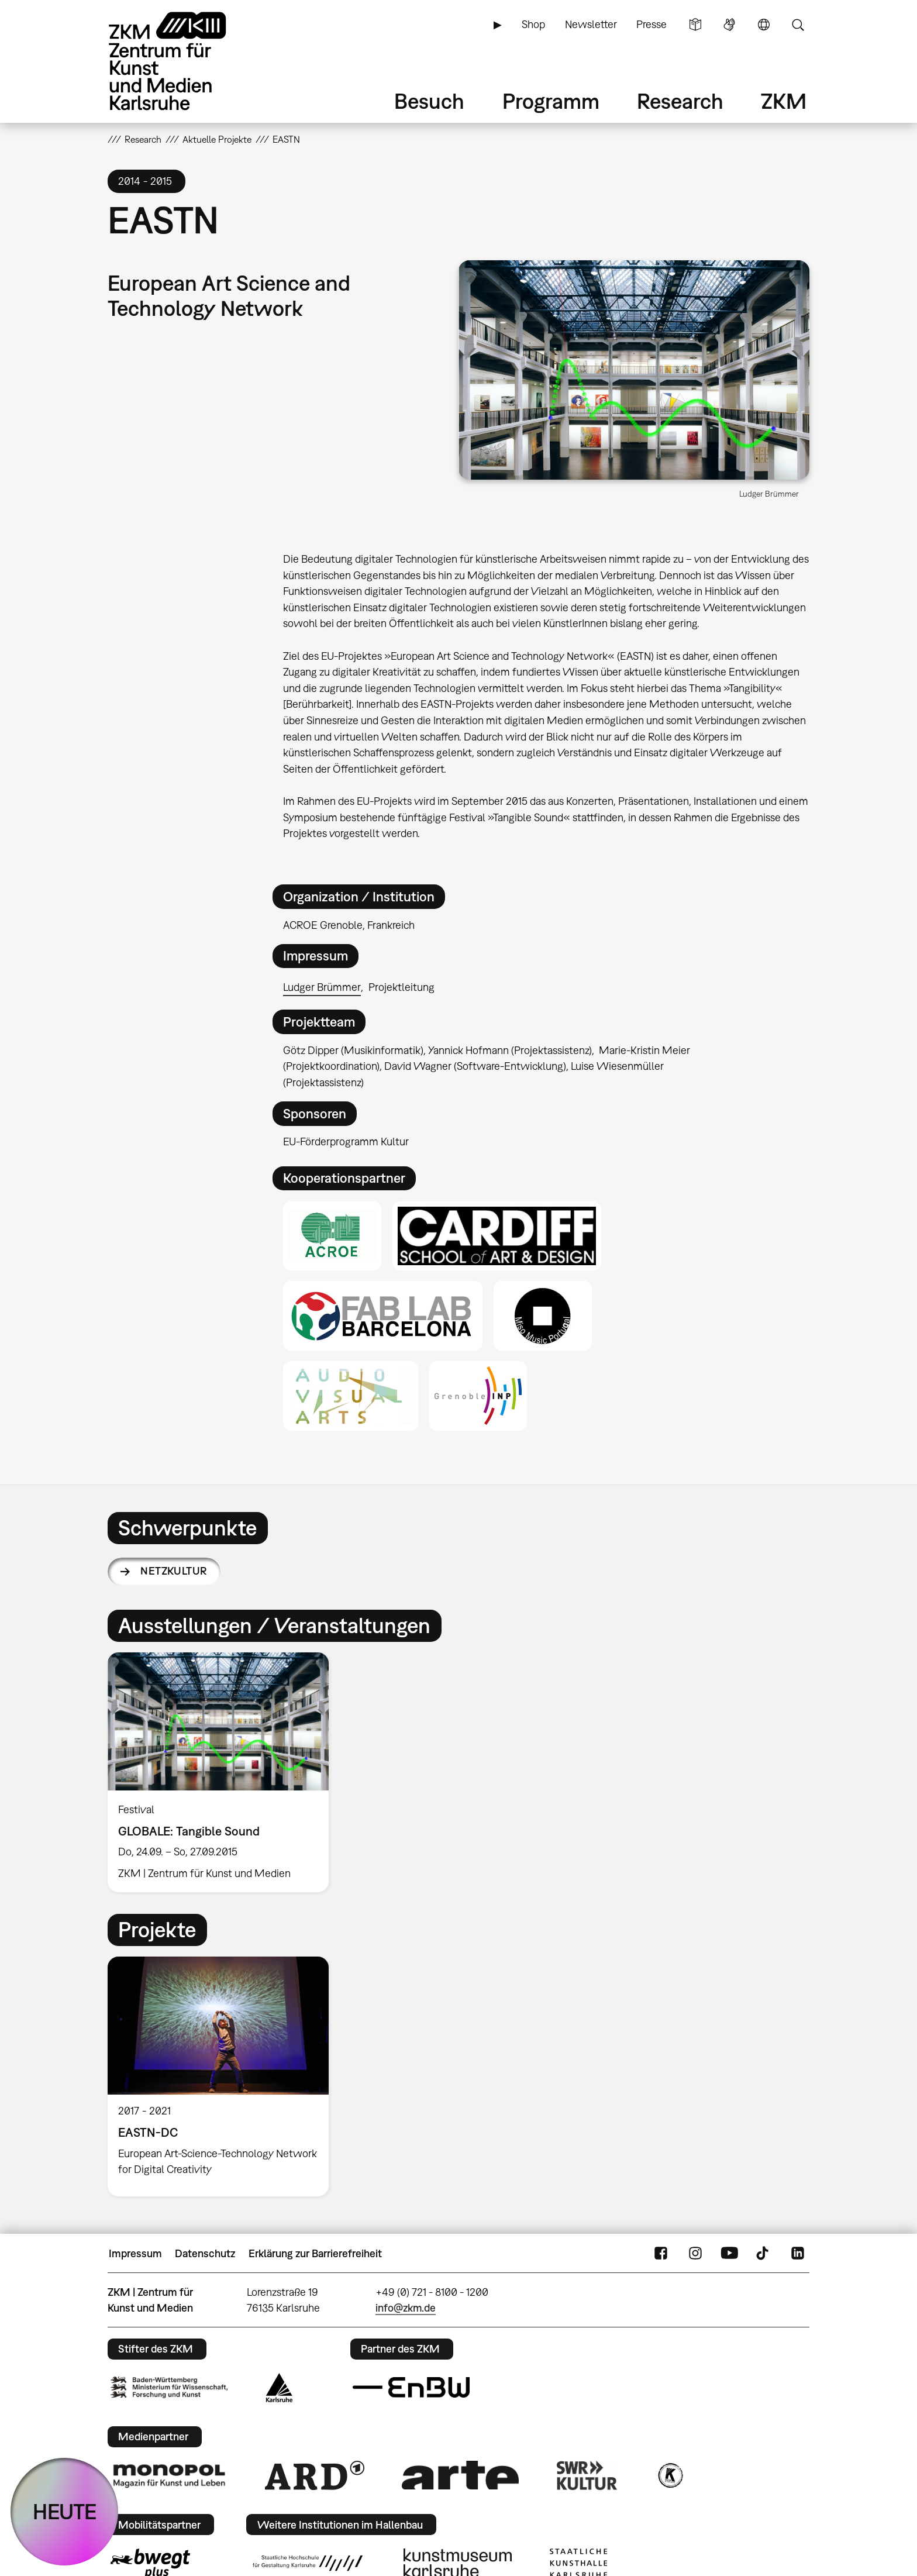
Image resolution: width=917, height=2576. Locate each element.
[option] (223, 1772)
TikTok (763, 2254)
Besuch (429, 100)
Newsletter (591, 24)
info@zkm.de (405, 2308)
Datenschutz (205, 2253)
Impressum (135, 2253)
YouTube (729, 2254)
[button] (633, 370)
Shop (533, 24)
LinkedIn (797, 2254)
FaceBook (661, 2254)
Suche (797, 25)
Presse (651, 24)
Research (680, 100)
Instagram (695, 2254)
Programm (550, 100)
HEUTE (64, 2511)
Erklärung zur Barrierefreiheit (315, 2253)
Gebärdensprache (729, 25)
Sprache (763, 25)
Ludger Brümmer (322, 987)
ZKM (783, 100)
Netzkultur (173, 1571)
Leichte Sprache (695, 25)
